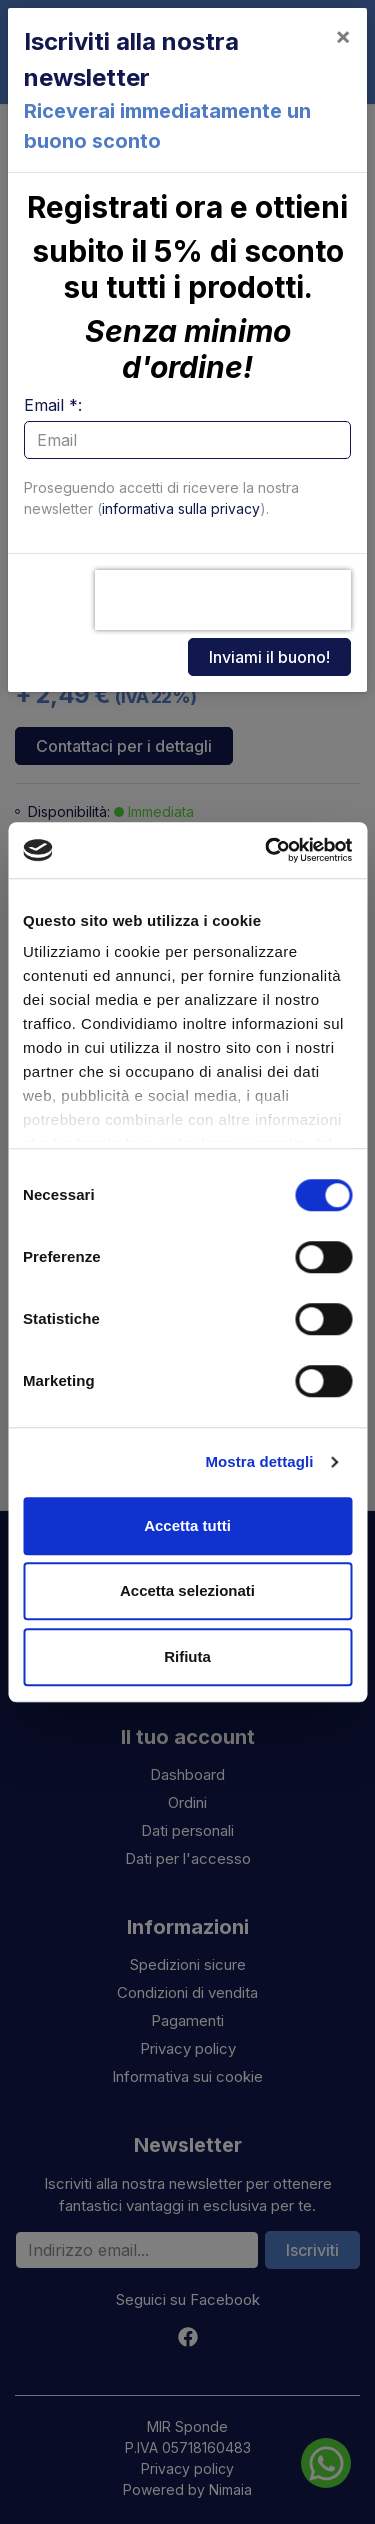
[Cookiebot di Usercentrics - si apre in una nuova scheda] (267, 850)
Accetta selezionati (187, 1590)
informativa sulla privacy (181, 508)
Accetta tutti (187, 1525)
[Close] (343, 36)
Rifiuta (187, 1656)
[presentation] (223, 600)
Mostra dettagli (259, 1461)
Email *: (53, 405)
